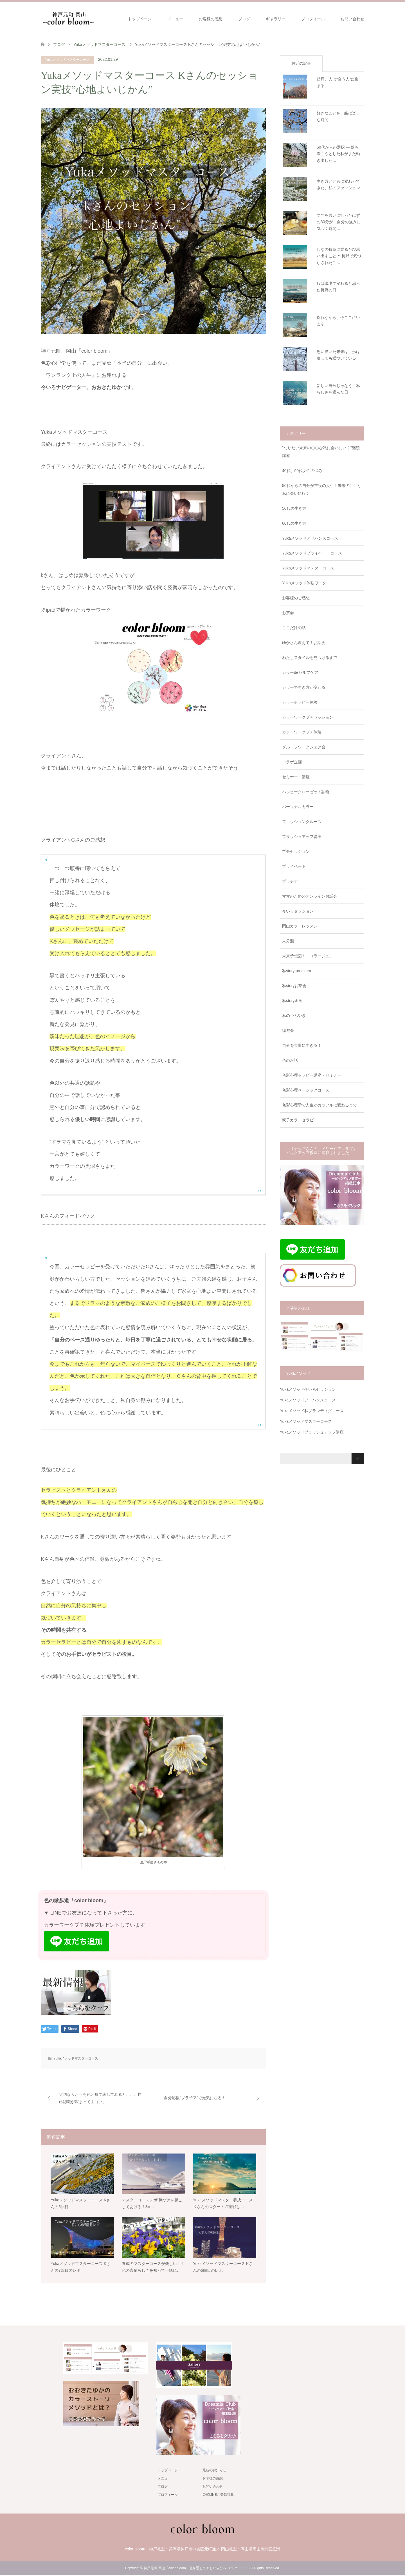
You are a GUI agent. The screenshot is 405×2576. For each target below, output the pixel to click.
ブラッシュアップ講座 (301, 836)
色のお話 (290, 1060)
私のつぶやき (294, 1015)
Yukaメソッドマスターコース (67, 60)
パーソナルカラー (298, 806)
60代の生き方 (294, 523)
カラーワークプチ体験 (301, 732)
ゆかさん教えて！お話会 (303, 642)
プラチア (290, 881)
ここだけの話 (294, 627)
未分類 (288, 941)
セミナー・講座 (296, 777)
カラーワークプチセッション (307, 717)
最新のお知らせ (214, 2471)
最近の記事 (301, 63)
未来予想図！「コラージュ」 (307, 956)
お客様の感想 (210, 19)
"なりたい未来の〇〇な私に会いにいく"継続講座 (321, 452)
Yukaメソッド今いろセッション (308, 1389)
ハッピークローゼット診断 (305, 792)
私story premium (296, 971)
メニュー (175, 19)
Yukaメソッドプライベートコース (312, 553)
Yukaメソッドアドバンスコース (310, 538)
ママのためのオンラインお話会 (309, 896)
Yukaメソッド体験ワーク (304, 583)
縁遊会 (288, 1030)
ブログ (244, 19)
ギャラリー (275, 19)
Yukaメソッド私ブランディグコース (312, 1410)
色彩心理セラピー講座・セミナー (311, 1075)
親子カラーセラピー (300, 1120)
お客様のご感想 (296, 598)
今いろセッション (298, 911)
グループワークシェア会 (303, 747)
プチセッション (296, 851)
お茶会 (288, 613)
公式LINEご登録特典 (218, 2495)
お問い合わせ (352, 19)
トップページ (140, 19)
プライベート (294, 866)
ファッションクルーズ (301, 821)
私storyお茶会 (294, 985)
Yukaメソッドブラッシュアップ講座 (312, 1432)
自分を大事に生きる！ (301, 1045)
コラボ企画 (292, 762)
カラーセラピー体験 (300, 702)
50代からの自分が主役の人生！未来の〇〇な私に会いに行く (321, 489)
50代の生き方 (294, 508)
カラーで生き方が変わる (303, 687)
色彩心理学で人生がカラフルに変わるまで (319, 1105)
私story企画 (292, 1000)
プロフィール (313, 19)
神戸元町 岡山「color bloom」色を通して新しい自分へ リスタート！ (196, 2569)
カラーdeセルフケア (300, 672)
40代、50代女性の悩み (302, 470)
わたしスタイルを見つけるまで (309, 657)
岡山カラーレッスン (300, 926)
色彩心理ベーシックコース (305, 1090)
